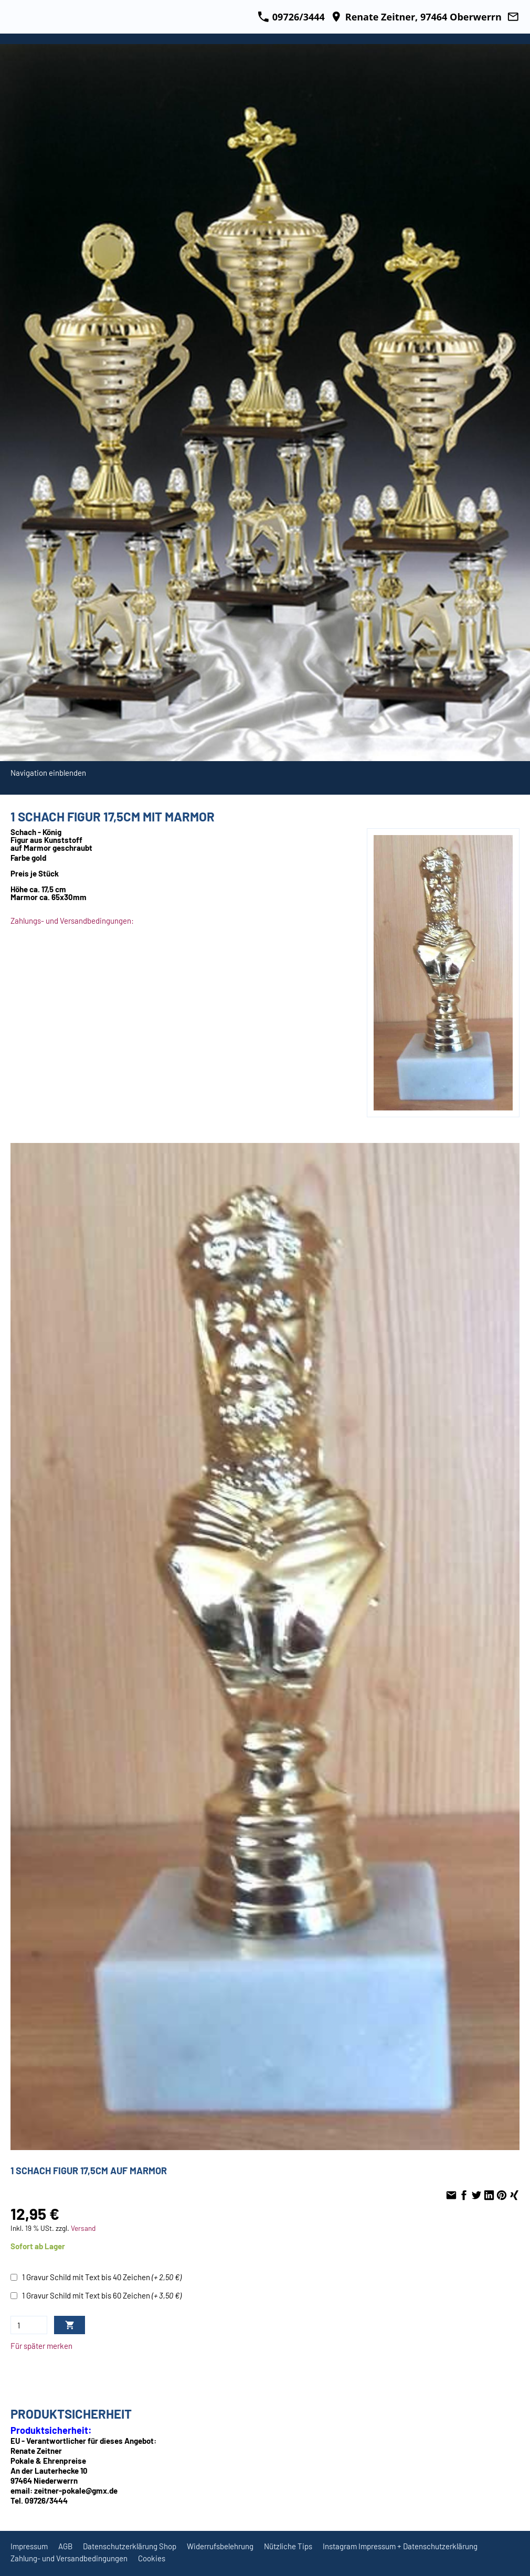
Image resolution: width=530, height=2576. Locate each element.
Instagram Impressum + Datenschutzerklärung (400, 2546)
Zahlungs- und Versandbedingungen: (72, 920)
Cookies (151, 2558)
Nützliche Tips (288, 2546)
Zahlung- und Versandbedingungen (69, 2558)
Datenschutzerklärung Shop (129, 2546)
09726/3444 (291, 16)
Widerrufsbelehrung (220, 2546)
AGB (65, 2546)
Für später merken (41, 2345)
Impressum (29, 2546)
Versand (83, 2228)
